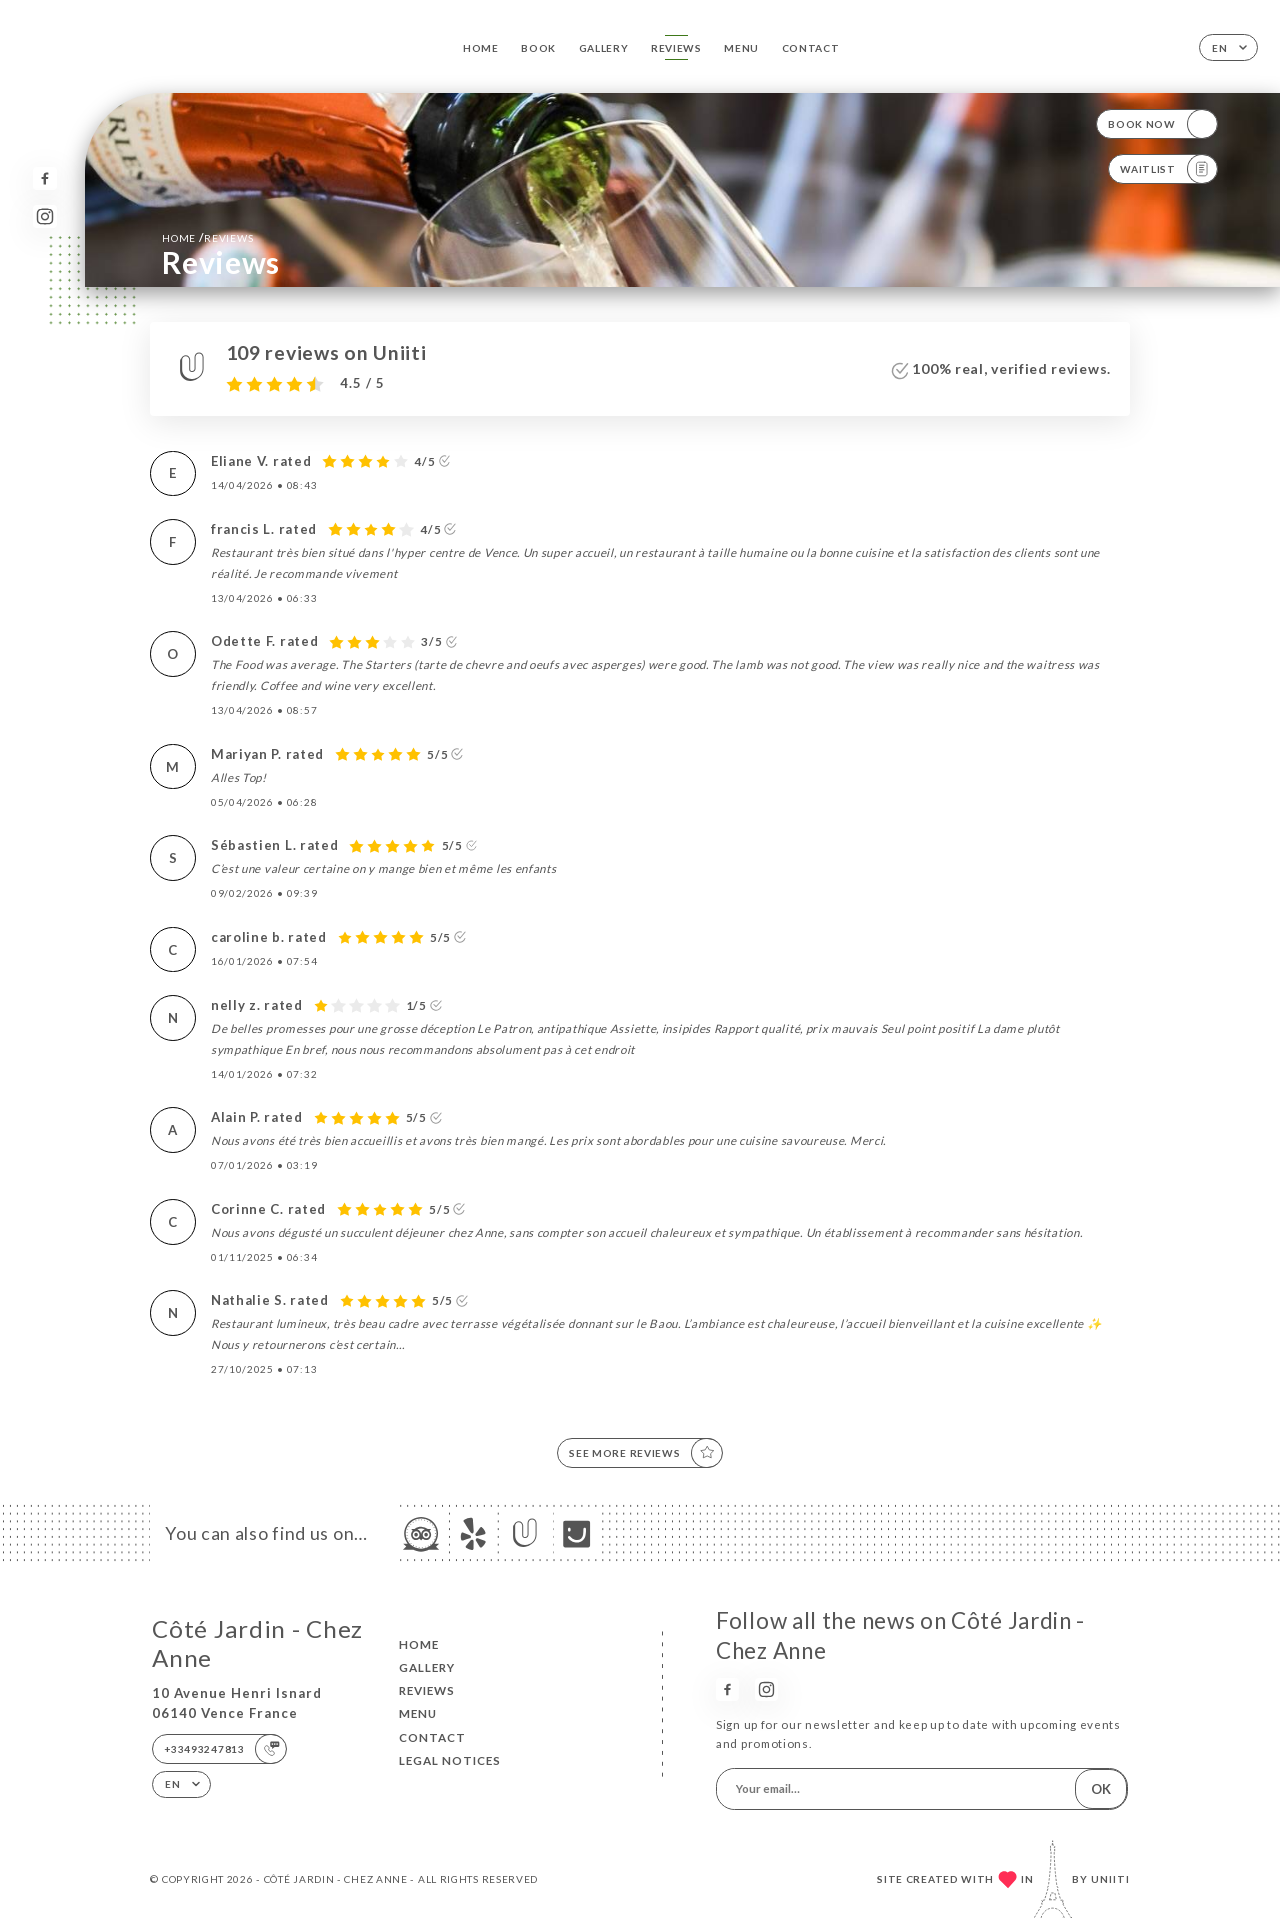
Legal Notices (450, 1760)
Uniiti (1110, 1879)
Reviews (676, 48)
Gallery (604, 48)
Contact (811, 48)
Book (538, 48)
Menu (741, 48)
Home (481, 48)
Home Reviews (207, 237)
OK (1101, 1789)
